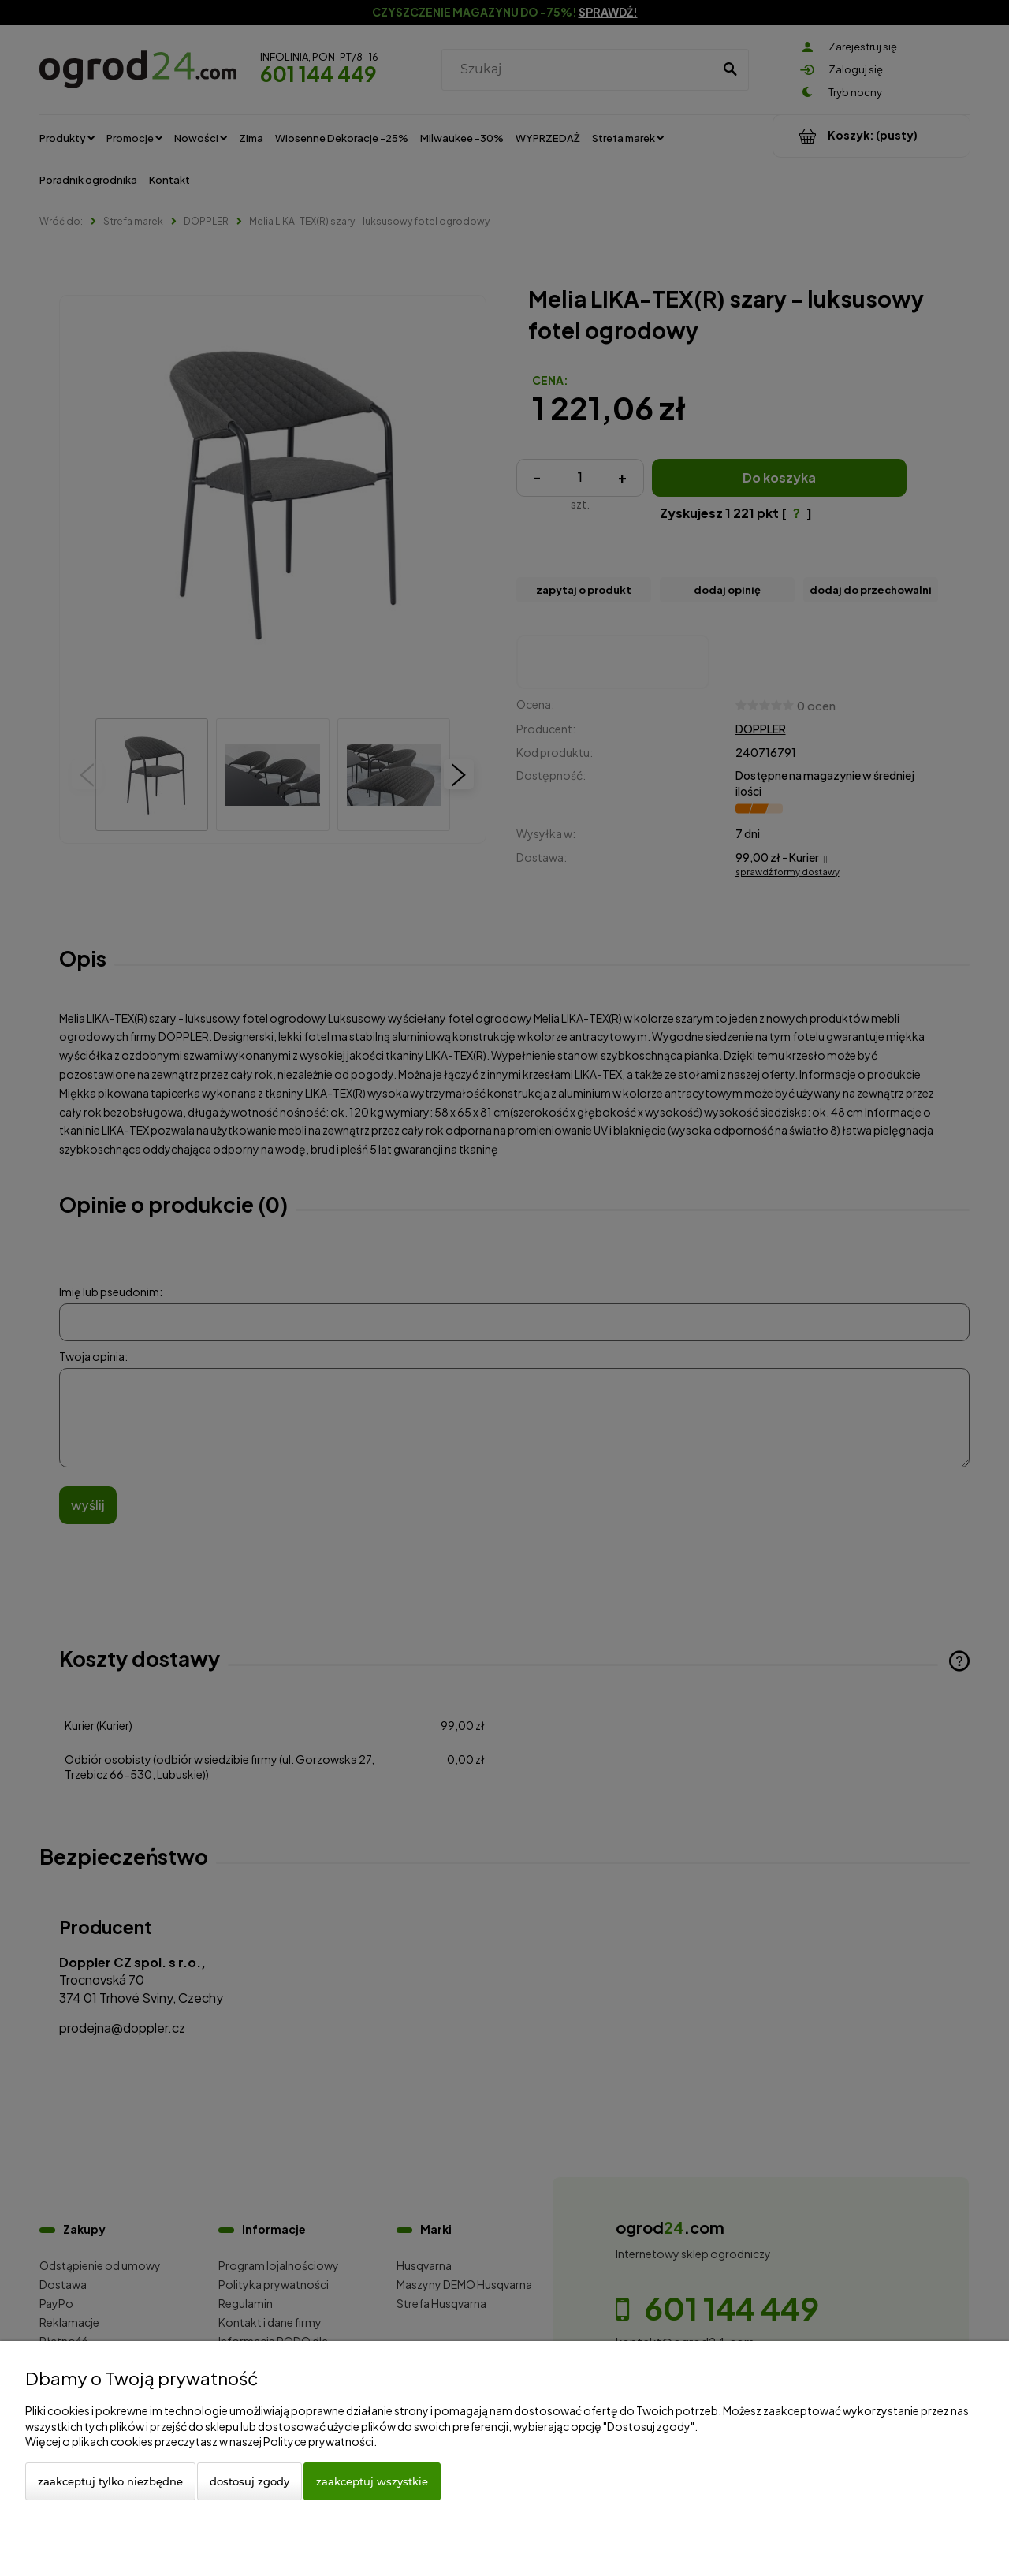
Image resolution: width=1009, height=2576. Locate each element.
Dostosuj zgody (249, 2481)
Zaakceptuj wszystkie (372, 2481)
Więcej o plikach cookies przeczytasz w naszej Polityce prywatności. (201, 2441)
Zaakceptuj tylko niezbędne (110, 2481)
